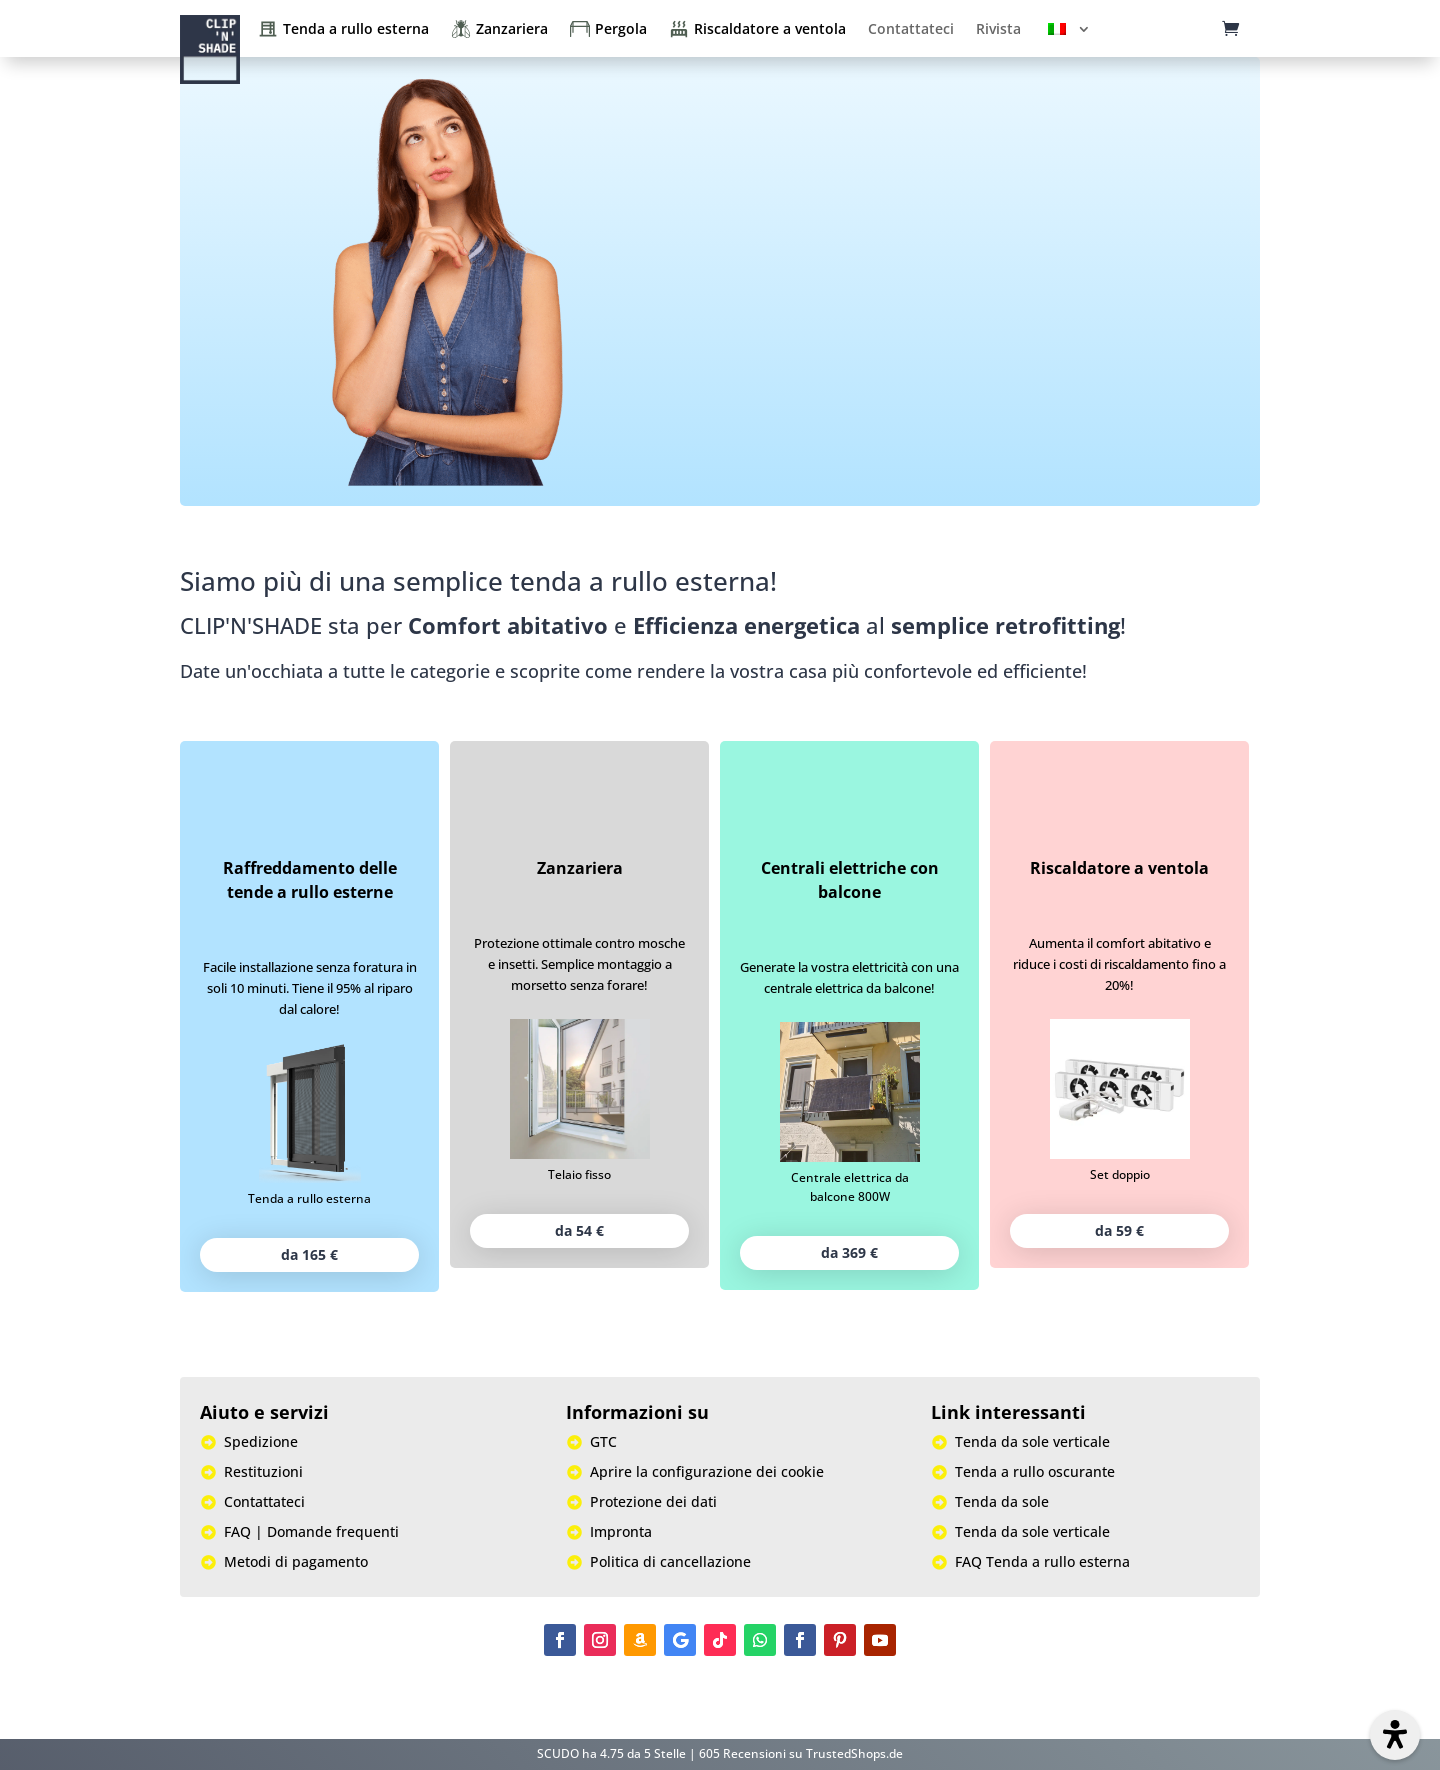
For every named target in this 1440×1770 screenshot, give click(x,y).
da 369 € (849, 1252)
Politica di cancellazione (670, 1563)
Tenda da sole (1002, 1503)
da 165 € (309, 1254)
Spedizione (261, 1443)
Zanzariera (512, 28)
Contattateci (911, 28)
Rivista (998, 28)
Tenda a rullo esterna (356, 28)
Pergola (621, 28)
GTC (603, 1443)
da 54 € (579, 1230)
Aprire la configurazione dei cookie (707, 1473)
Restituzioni (263, 1473)
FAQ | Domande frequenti (311, 1533)
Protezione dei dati (653, 1503)
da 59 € (1119, 1230)
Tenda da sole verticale (1032, 1443)
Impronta (621, 1533)
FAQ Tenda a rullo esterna (1042, 1563)
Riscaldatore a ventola (770, 28)
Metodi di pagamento (296, 1563)
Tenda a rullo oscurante (1035, 1473)
